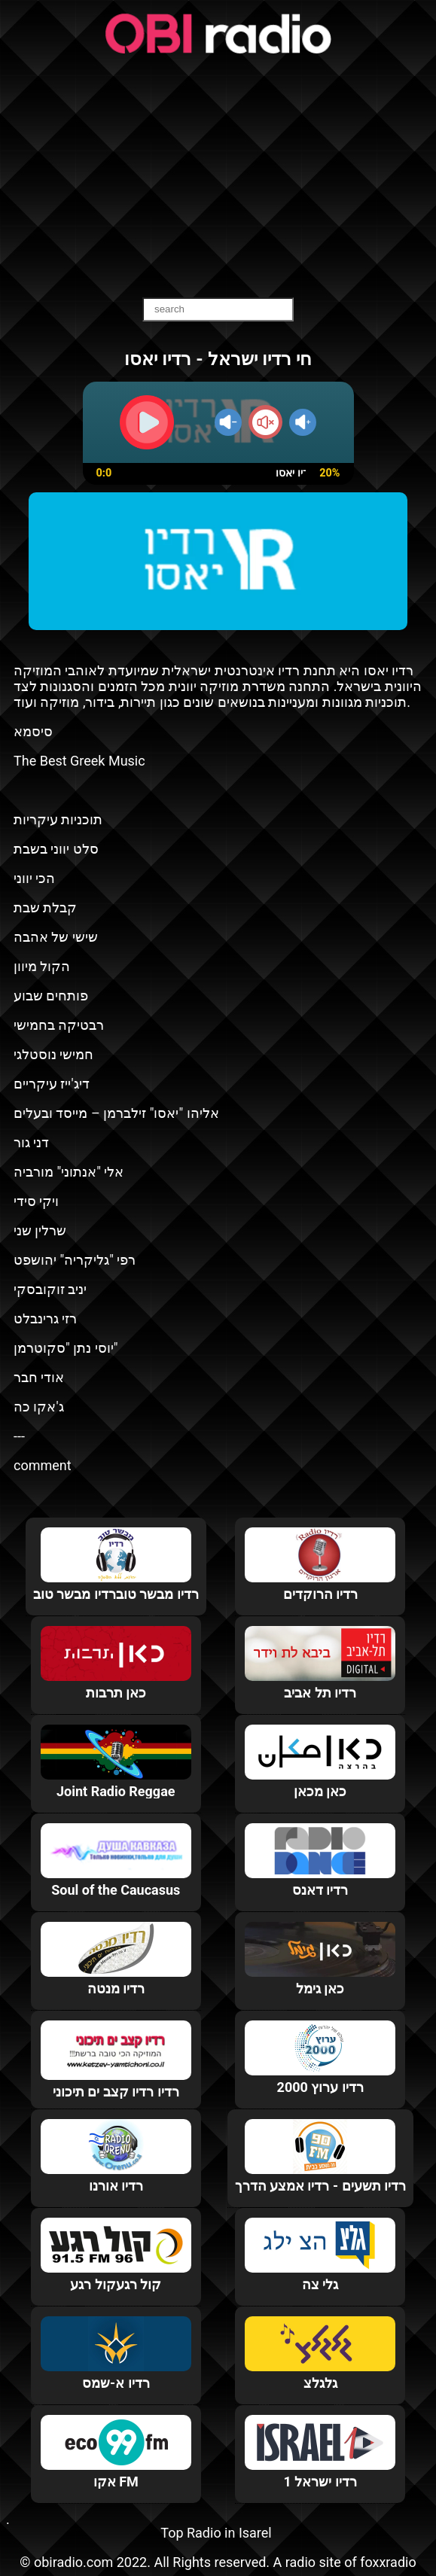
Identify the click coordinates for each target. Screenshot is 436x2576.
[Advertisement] (218, 177)
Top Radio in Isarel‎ (215, 2533)
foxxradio (388, 2562)
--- (19, 1436)
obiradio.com (73, 2562)
